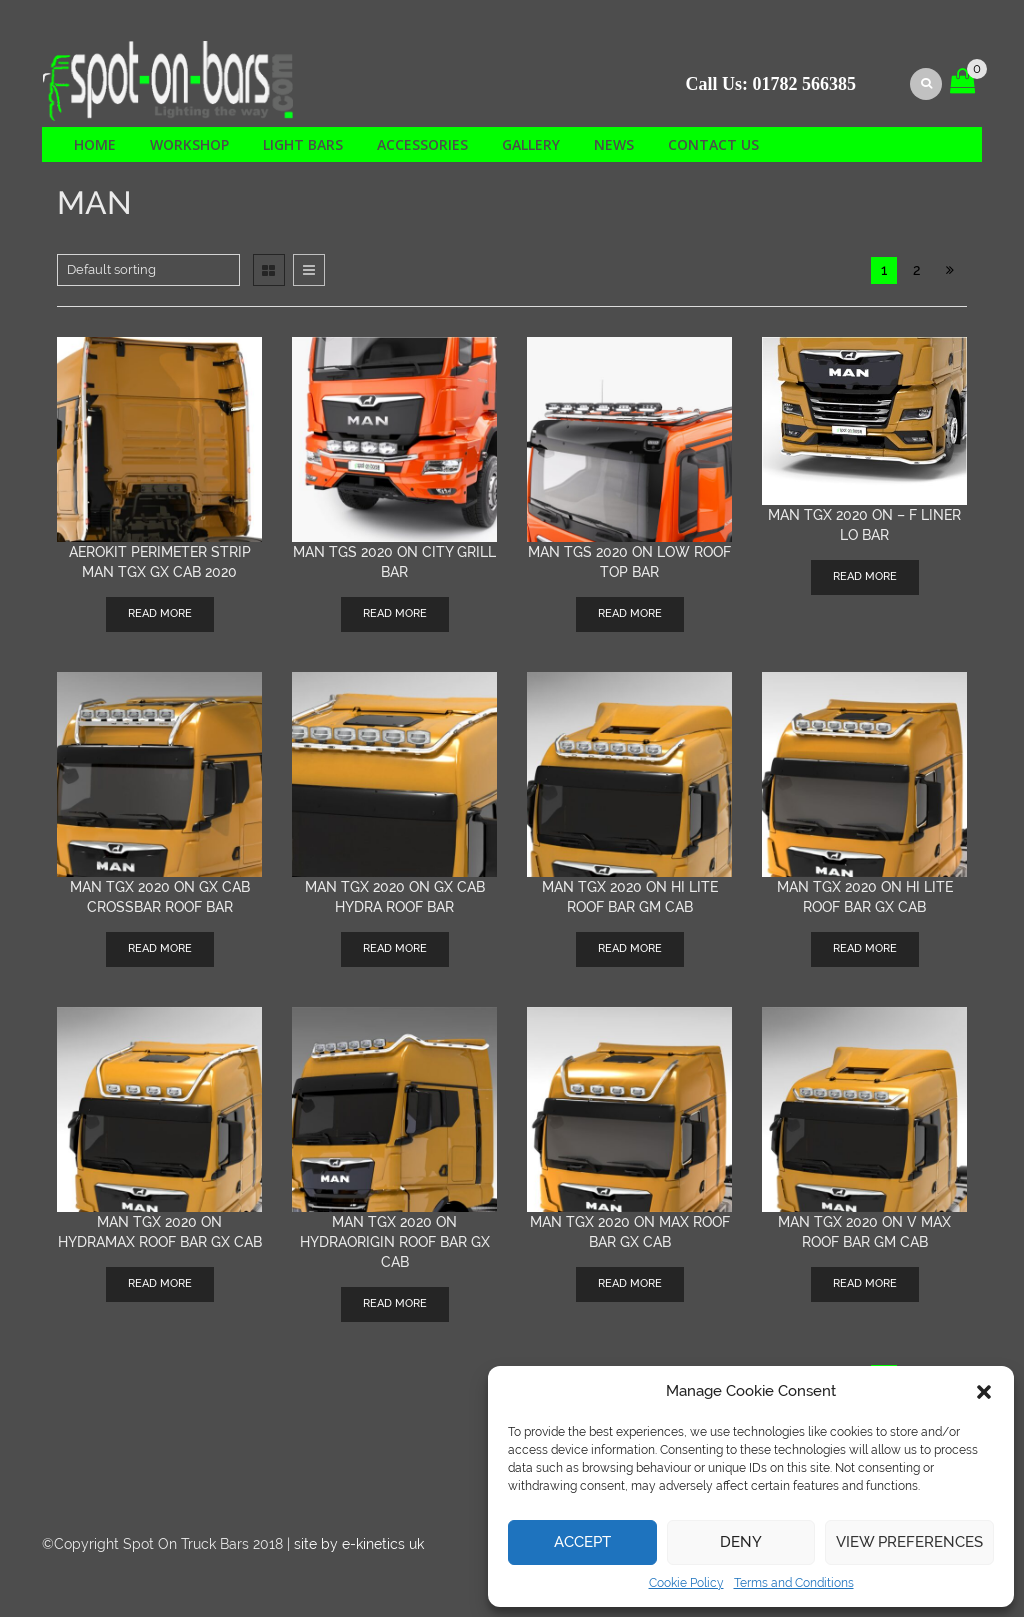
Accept (582, 1542)
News (614, 144)
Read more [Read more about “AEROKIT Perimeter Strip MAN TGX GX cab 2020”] (160, 613)
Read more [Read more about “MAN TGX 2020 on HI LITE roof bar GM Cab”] (630, 948)
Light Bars (303, 144)
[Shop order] (148, 270)
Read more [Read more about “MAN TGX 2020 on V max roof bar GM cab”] (865, 1283)
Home (95, 144)
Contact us (713, 144)
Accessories (422, 144)
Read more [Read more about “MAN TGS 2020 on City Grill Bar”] (395, 613)
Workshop (189, 144)
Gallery (531, 144)
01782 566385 (805, 84)
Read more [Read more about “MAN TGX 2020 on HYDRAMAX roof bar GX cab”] (160, 1283)
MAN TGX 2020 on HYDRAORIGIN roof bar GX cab (395, 1242)
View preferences (909, 1542)
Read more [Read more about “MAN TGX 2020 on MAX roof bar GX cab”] (630, 1283)
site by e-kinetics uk (359, 1544)
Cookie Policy (686, 1583)
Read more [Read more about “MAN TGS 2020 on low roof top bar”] (630, 613)
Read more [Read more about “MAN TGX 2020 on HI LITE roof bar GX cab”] (865, 948)
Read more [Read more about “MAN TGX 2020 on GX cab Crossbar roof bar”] (160, 948)
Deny (741, 1542)
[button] (984, 1392)
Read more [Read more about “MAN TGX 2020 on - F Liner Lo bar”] (865, 576)
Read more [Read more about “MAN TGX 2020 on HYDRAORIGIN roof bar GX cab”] (395, 1303)
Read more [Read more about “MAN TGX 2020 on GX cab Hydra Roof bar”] (395, 948)
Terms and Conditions (794, 1583)
